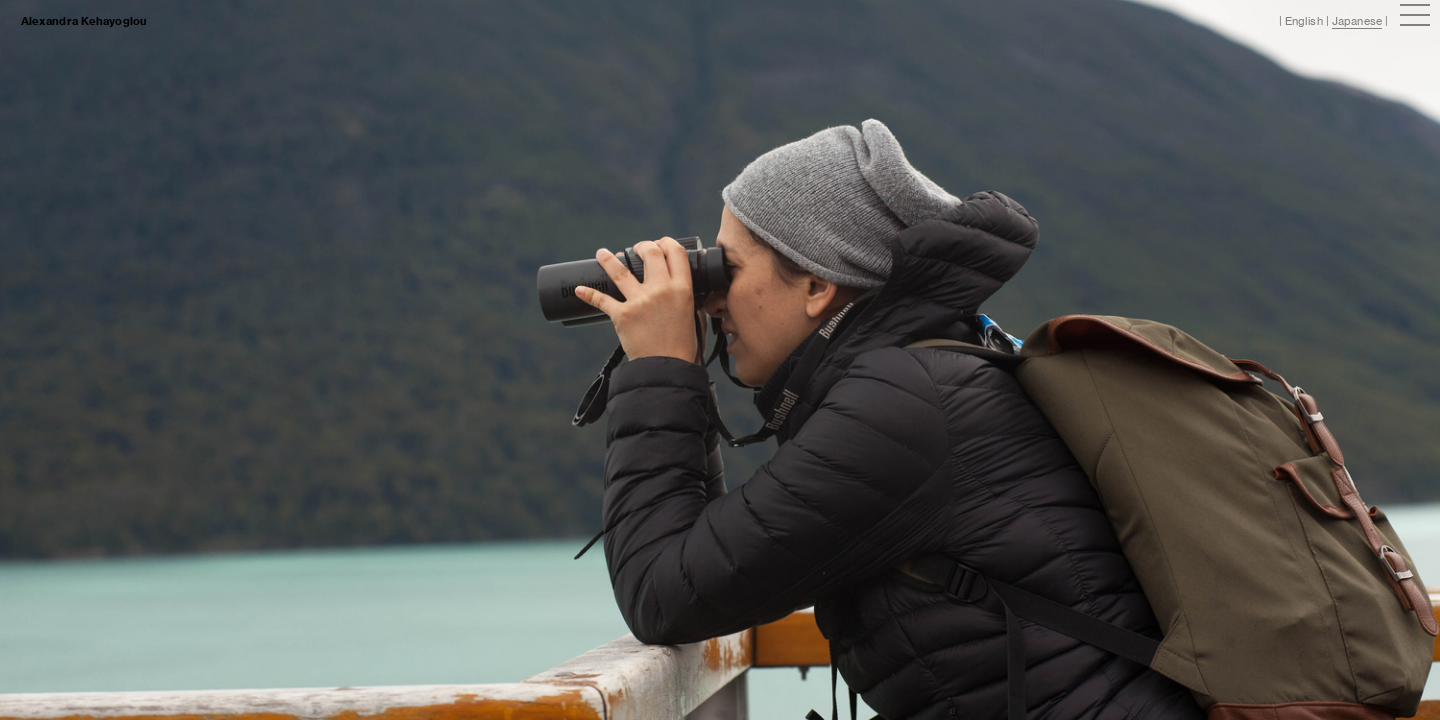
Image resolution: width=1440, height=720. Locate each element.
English (1304, 21)
